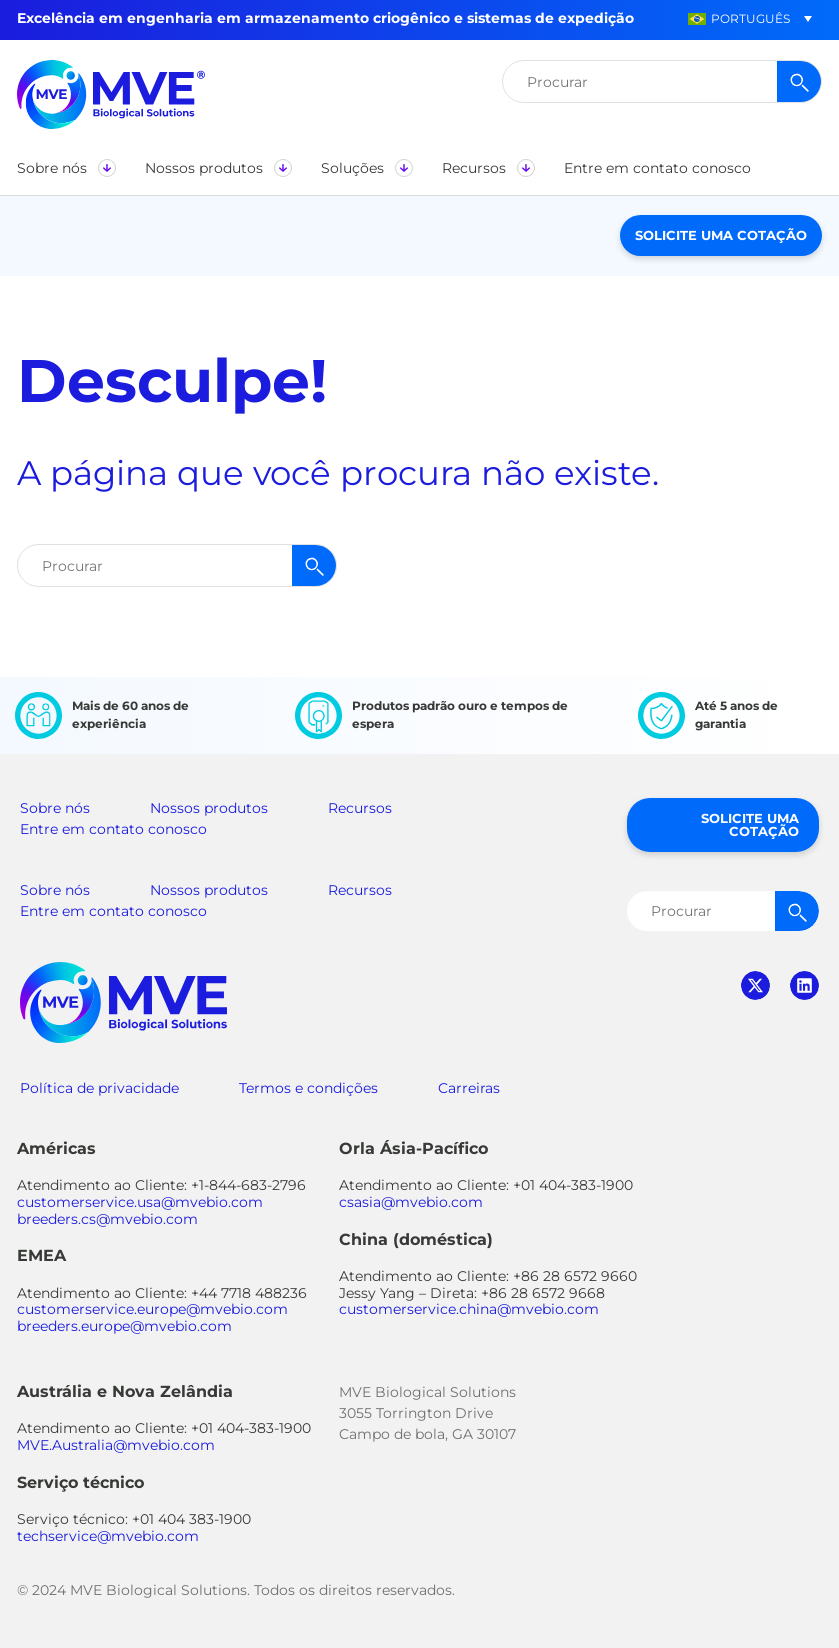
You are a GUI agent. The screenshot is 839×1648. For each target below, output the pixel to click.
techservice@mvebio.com (108, 1536)
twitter (755, 985)
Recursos (360, 808)
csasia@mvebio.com (411, 1202)
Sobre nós (55, 808)
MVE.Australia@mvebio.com (116, 1445)
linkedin (804, 985)
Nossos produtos (209, 808)
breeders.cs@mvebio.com (107, 1219)
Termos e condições (308, 1088)
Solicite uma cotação (721, 235)
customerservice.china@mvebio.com (469, 1309)
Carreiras (469, 1088)
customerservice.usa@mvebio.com (140, 1202)
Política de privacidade (99, 1088)
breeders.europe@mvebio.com (124, 1326)
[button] (739, 18)
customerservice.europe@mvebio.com (152, 1309)
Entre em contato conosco (113, 829)
